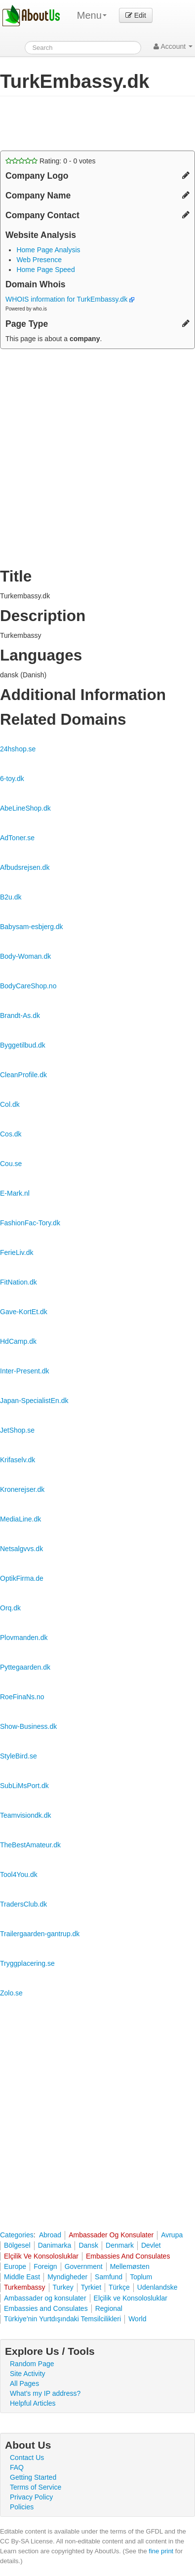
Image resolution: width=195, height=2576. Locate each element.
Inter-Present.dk (24, 1371)
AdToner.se (17, 838)
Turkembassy (24, 2287)
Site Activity (27, 2374)
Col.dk (10, 1104)
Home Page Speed (45, 269)
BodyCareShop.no (28, 986)
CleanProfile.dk (23, 1075)
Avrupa (172, 2235)
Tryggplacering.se (27, 1963)
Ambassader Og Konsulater (111, 2235)
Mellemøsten (130, 2266)
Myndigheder (67, 2277)
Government (84, 2266)
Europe (15, 2266)
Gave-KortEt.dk (23, 1312)
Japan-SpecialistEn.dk (34, 1401)
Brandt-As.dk (20, 1015)
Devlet (151, 2245)
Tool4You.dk (19, 1874)
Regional (108, 2308)
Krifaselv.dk (17, 1460)
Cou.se (11, 1164)
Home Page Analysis (48, 250)
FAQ (17, 2467)
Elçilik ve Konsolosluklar (130, 2298)
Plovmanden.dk (24, 1637)
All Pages (24, 2383)
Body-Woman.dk (25, 956)
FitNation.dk (18, 1282)
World (137, 2319)
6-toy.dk (12, 778)
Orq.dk (10, 1608)
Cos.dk (11, 1134)
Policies (22, 2507)
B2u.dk (11, 897)
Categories (17, 2235)
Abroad (50, 2235)
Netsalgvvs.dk (21, 1549)
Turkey (63, 2287)
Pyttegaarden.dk (25, 1667)
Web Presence (39, 260)
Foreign (45, 2266)
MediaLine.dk (20, 1519)
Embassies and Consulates (46, 2308)
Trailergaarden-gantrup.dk (39, 1934)
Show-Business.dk (28, 1726)
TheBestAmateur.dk (30, 1845)
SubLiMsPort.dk (24, 1786)
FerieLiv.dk (16, 1252)
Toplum (141, 2277)
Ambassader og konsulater (45, 2298)
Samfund (108, 2277)
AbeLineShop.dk (25, 808)
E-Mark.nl (15, 1193)
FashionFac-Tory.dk (30, 1223)
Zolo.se (11, 1993)
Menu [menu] (92, 15)
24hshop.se (18, 749)
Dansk (88, 2245)
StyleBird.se (18, 1756)
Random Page (32, 2364)
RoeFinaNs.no (22, 1697)
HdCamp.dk (18, 1341)
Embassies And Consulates (128, 2256)
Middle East (22, 2277)
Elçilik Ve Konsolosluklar (41, 2256)
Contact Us (27, 2457)
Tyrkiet (91, 2287)
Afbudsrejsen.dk (24, 867)
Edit (135, 15)
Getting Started (33, 2477)
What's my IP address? (45, 2393)
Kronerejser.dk (22, 1489)
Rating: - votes (50, 161)
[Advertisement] (79, 123)
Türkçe (119, 2287)
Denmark (120, 2245)
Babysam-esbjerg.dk (31, 927)
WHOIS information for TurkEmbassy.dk (69, 299)
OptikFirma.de (21, 1578)
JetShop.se (17, 1430)
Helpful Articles (33, 2403)
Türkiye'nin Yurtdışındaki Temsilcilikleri (62, 2319)
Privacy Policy (31, 2497)
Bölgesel (17, 2245)
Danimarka (55, 2245)
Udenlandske (157, 2287)
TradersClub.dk (23, 1904)
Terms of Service (35, 2487)
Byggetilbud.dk (22, 1045)
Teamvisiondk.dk (25, 1815)
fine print (161, 2551)
